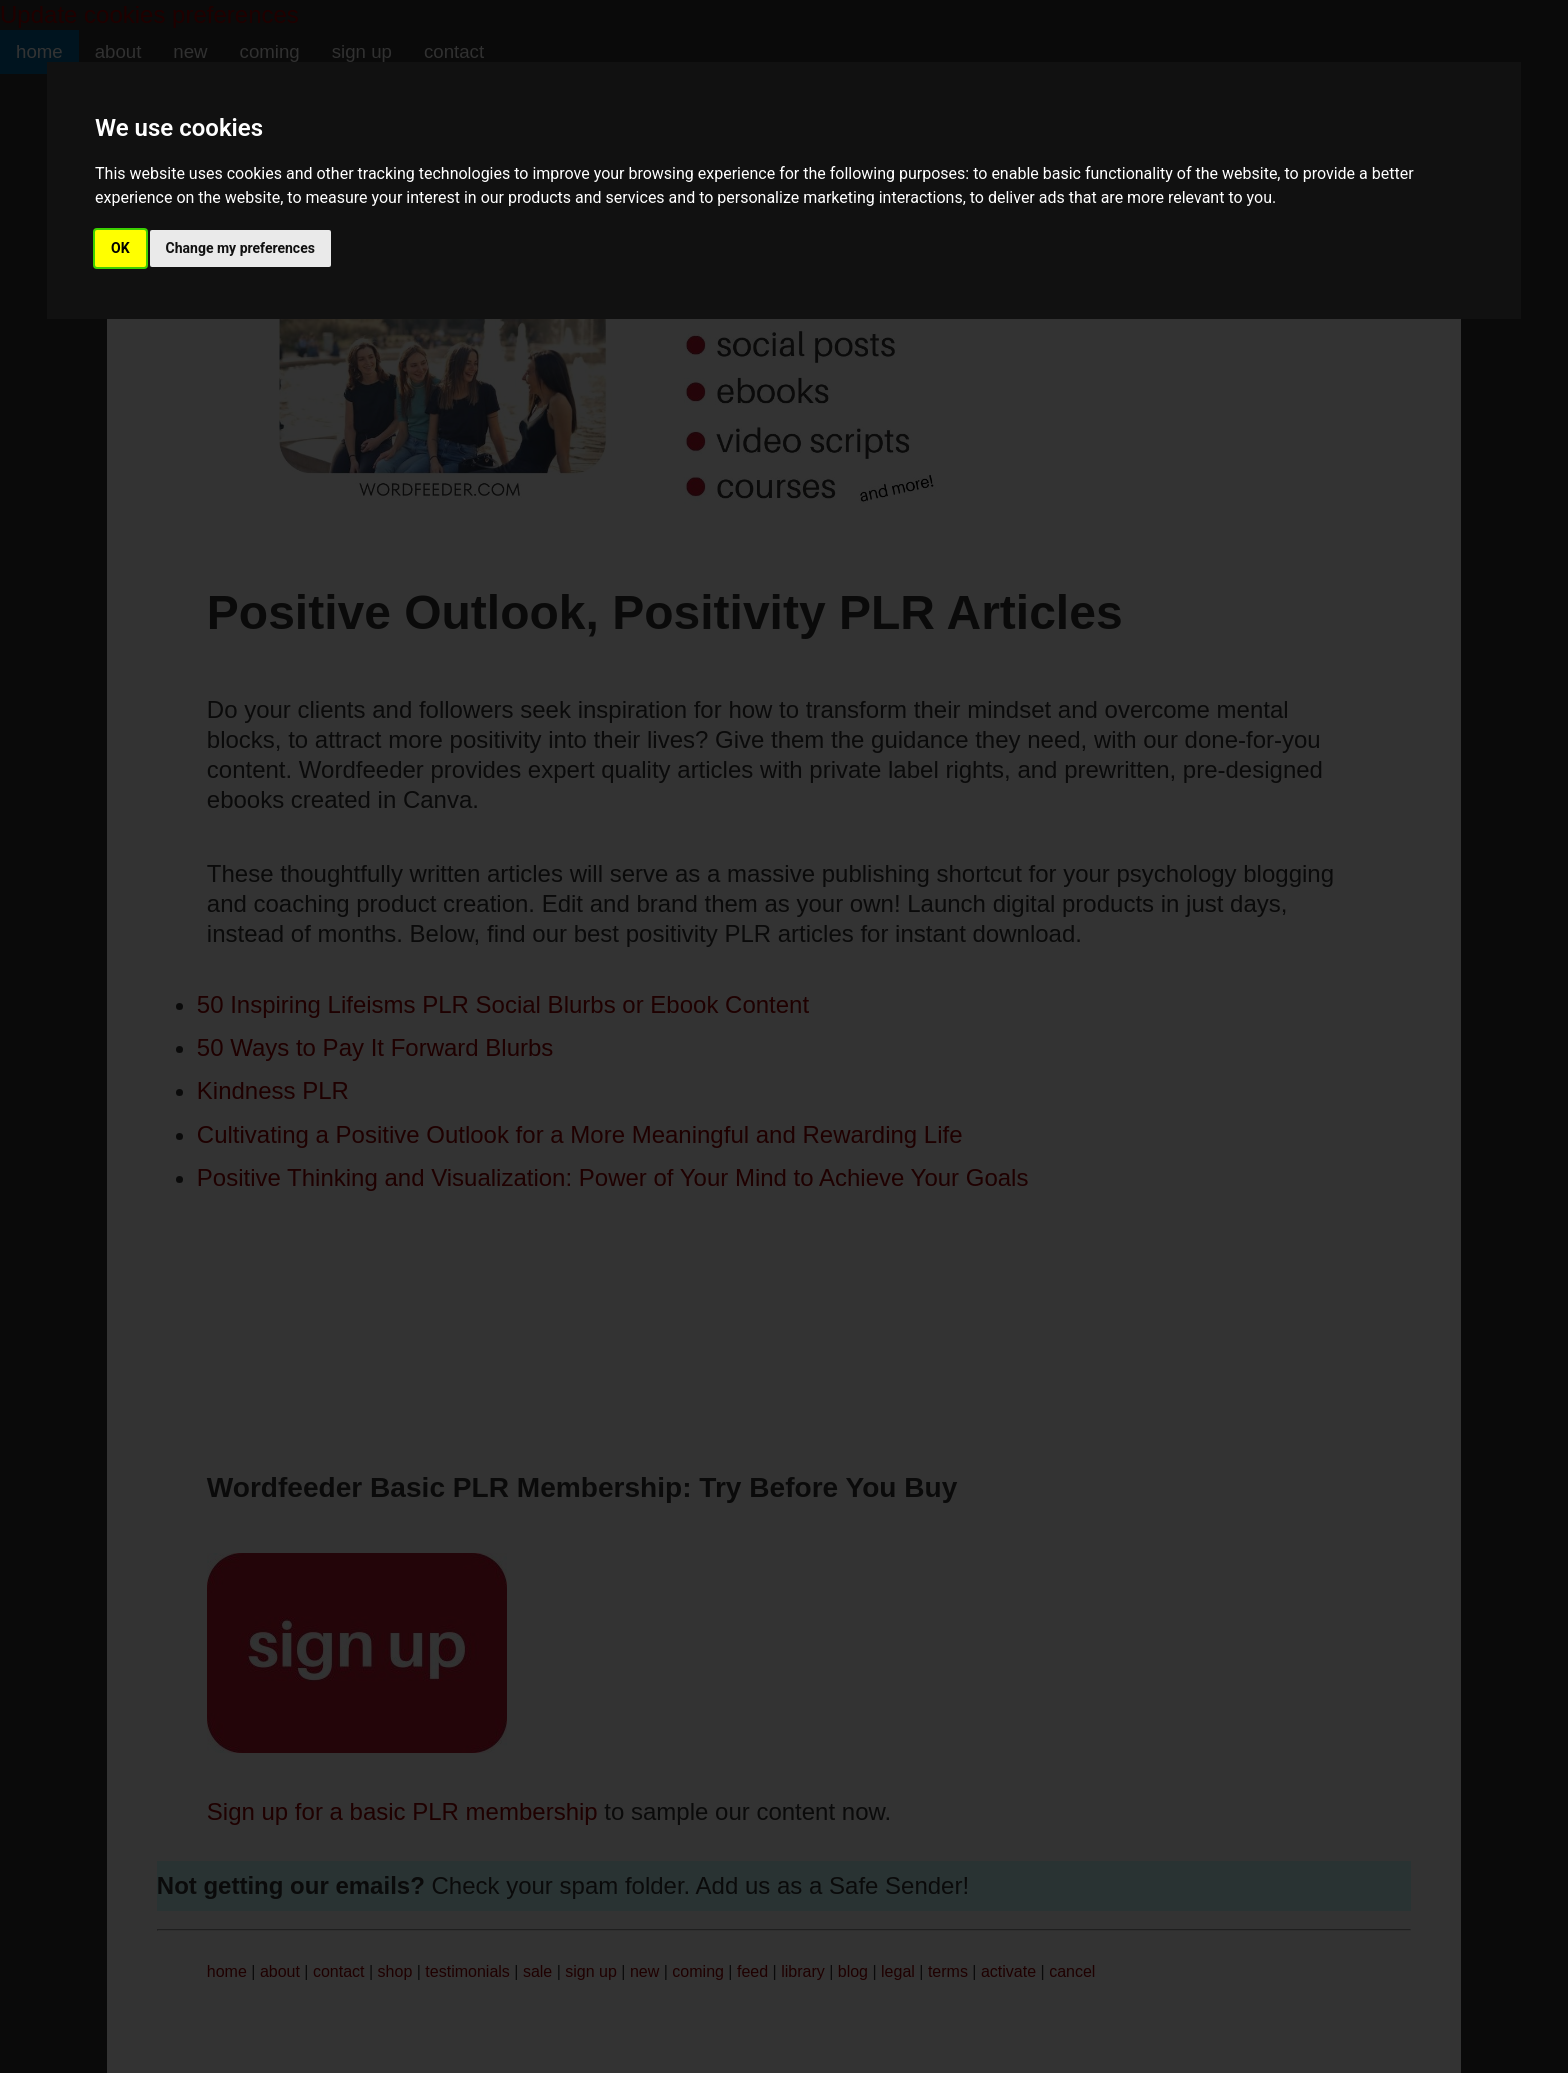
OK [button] (120, 248)
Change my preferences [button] (240, 248)
